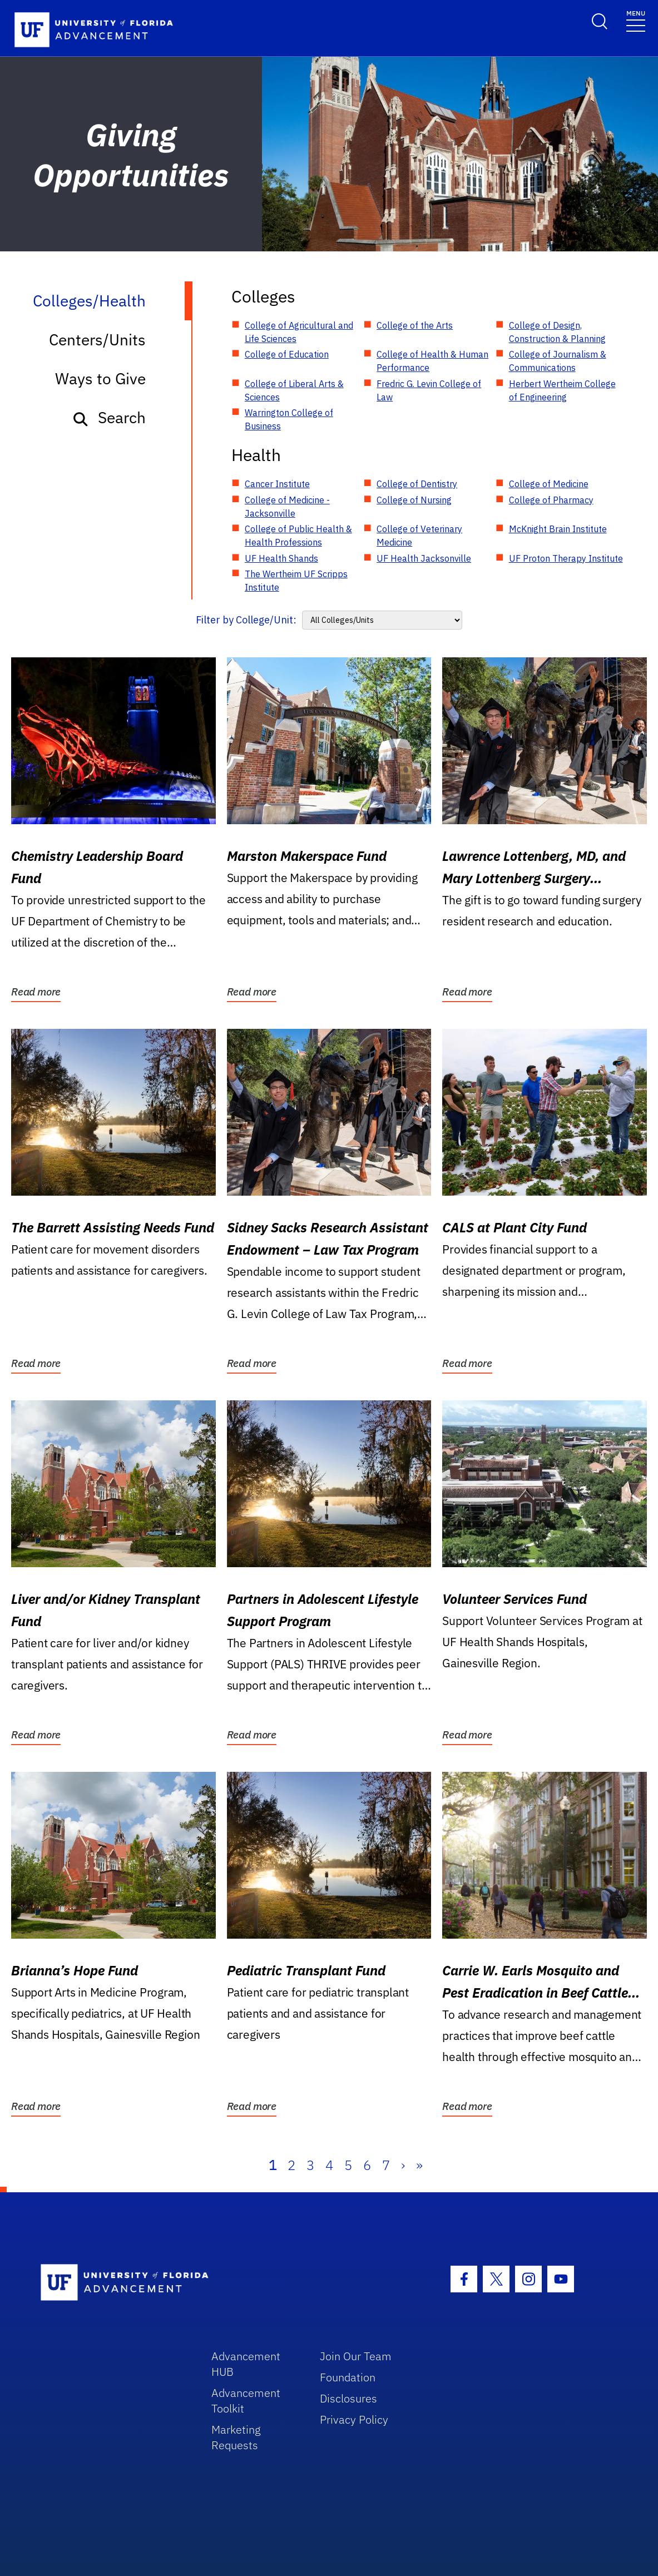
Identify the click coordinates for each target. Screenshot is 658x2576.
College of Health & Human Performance (432, 361)
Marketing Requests (236, 2437)
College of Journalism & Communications (557, 361)
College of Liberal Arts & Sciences (294, 390)
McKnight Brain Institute (558, 528)
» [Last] (419, 2165)
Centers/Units (97, 339)
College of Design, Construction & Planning (557, 332)
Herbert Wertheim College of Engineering (562, 390)
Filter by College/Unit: (246, 619)
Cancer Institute (277, 483)
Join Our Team (356, 2356)
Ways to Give (100, 378)
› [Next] (403, 2165)
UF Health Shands (281, 558)
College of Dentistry (417, 483)
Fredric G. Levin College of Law (429, 390)
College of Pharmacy (551, 500)
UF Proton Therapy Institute (566, 558)
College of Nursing (414, 500)
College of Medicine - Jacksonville (287, 506)
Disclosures (348, 2398)
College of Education (287, 354)
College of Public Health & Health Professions (298, 535)
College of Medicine (548, 483)
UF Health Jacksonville (424, 558)
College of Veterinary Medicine (419, 535)
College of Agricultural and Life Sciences (299, 332)
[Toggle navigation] (635, 20)
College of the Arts (415, 325)
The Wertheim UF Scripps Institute (296, 580)
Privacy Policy (354, 2419)
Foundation (347, 2377)
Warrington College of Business (289, 419)
